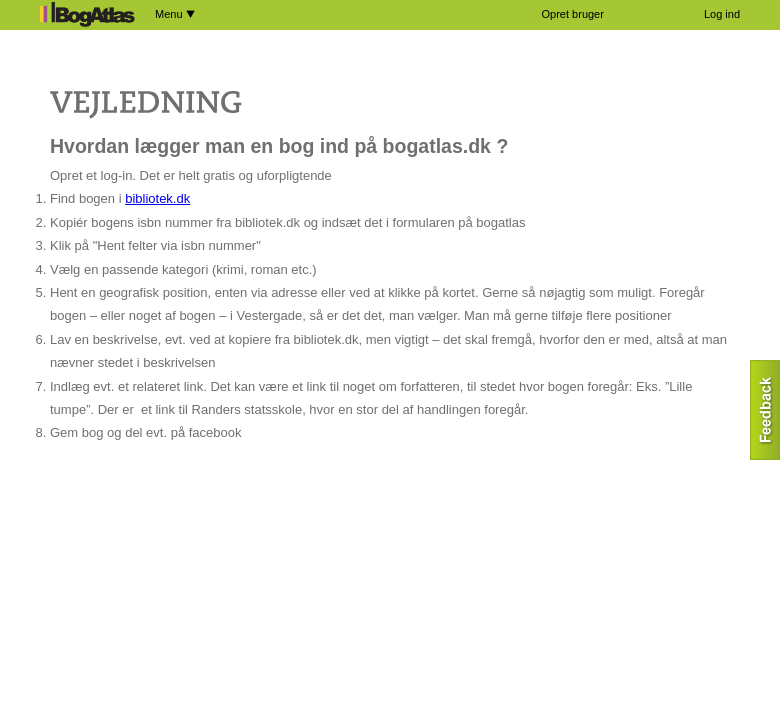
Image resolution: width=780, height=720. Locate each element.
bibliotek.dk (157, 198)
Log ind (722, 14)
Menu (175, 14)
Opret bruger (573, 14)
